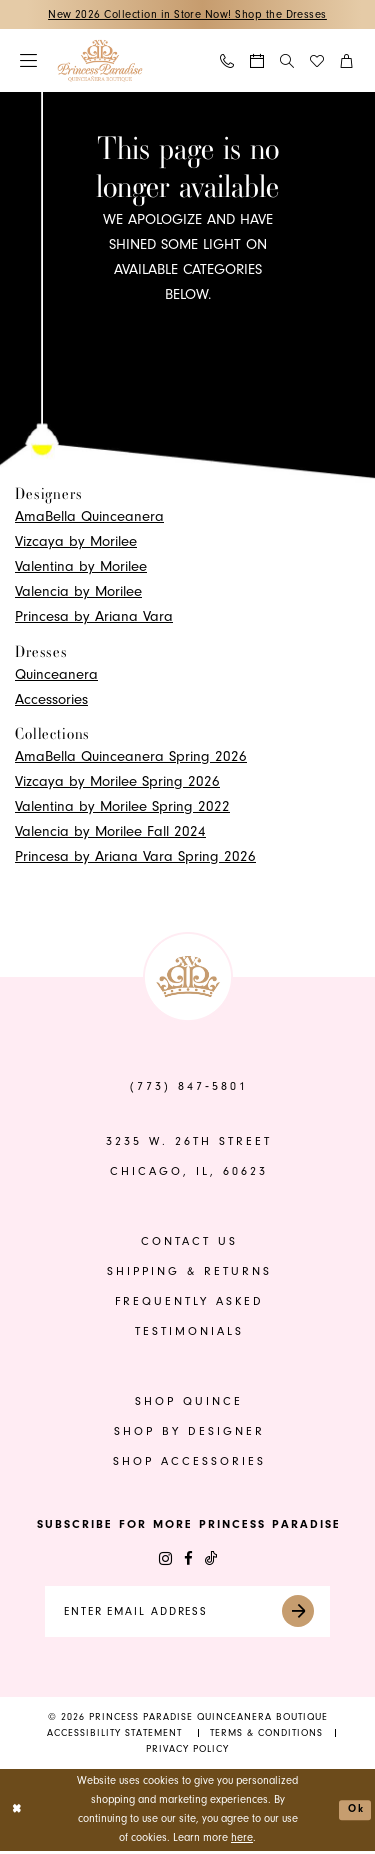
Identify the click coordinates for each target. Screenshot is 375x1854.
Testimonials (189, 1332)
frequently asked (189, 1302)
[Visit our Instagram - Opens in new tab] (165, 1559)
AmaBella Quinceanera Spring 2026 (131, 757)
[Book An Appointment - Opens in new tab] (258, 62)
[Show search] (287, 61)
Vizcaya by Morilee (76, 542)
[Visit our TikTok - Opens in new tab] (211, 1559)
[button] (29, 61)
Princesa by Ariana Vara (94, 617)
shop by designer (189, 1432)
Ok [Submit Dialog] (355, 1812)
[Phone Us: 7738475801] (228, 62)
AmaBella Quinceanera (89, 517)
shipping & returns (189, 1272)
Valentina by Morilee (81, 567)
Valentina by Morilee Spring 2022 (122, 807)
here (242, 1840)
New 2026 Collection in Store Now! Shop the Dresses (187, 14)
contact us (189, 1242)
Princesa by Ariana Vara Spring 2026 (135, 857)
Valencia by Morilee (78, 592)
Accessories (51, 699)
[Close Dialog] (17, 1812)
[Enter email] (188, 1613)
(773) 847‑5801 (189, 1087)
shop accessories (189, 1462)
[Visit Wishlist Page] (318, 62)
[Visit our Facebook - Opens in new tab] (188, 1559)
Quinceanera (56, 674)
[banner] (100, 61)
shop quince (189, 1402)
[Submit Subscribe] (311, 1613)
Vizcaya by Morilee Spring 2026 (117, 782)
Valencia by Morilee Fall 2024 (110, 832)
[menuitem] (29, 61)
